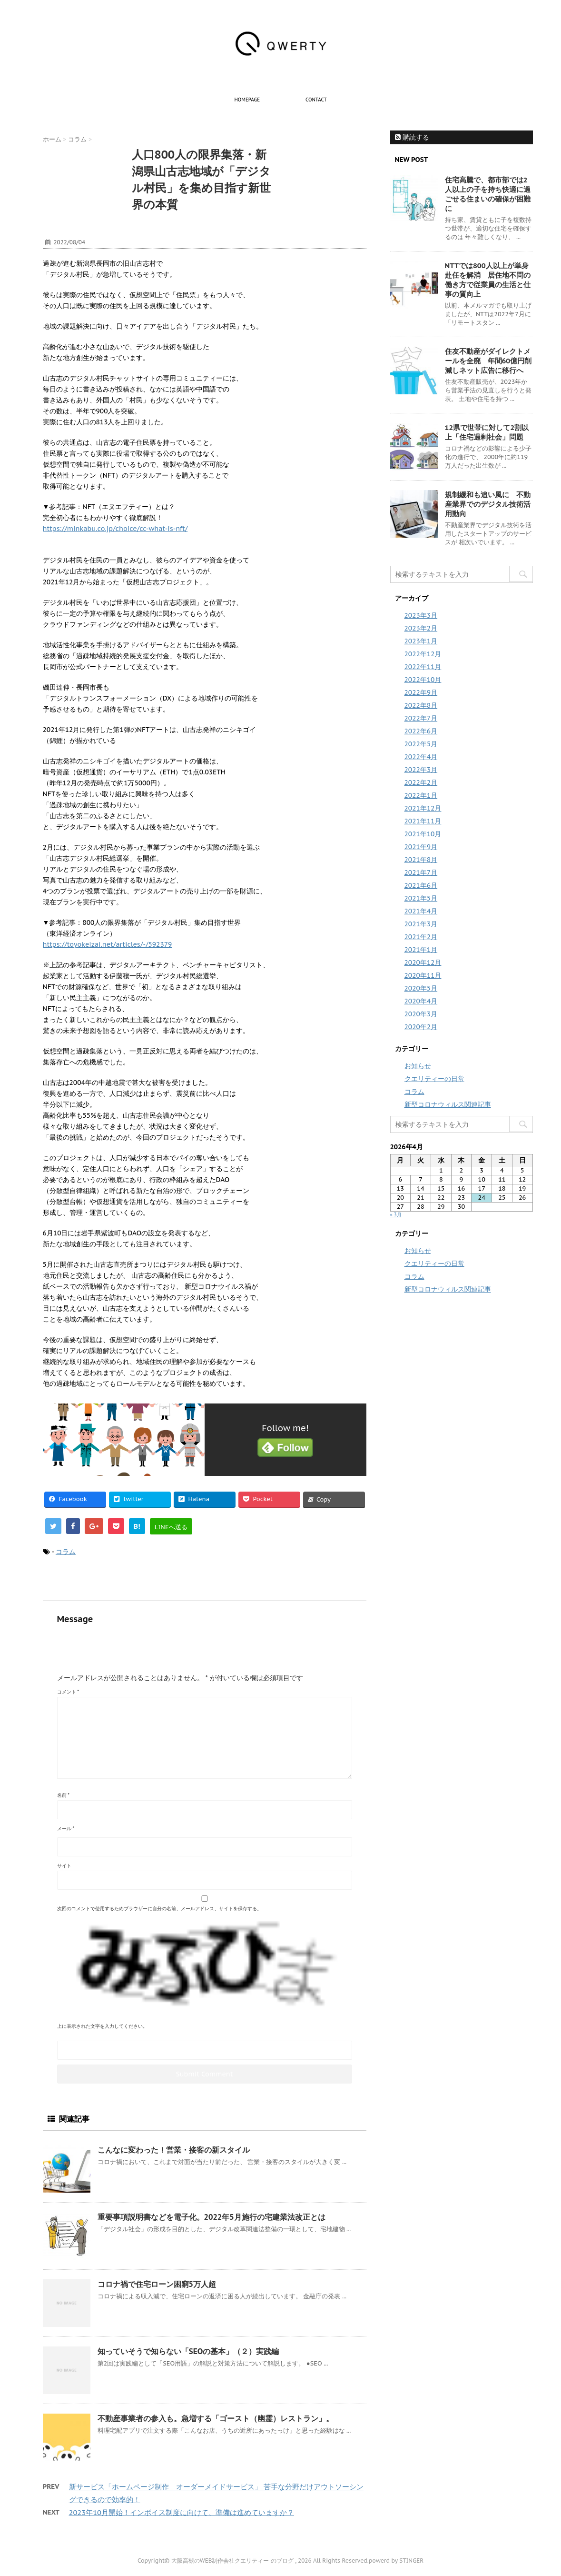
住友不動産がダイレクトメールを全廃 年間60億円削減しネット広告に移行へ (488, 361)
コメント (68, 1692)
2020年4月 (421, 1001)
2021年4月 (421, 911)
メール (66, 1828)
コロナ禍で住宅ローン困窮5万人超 (157, 2284)
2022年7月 (421, 718)
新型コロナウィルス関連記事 (447, 1104)
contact (316, 100)
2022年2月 (421, 782)
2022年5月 (421, 744)
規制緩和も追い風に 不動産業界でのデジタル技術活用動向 (488, 504)
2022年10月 (423, 679)
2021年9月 (421, 846)
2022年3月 (421, 769)
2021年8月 (421, 859)
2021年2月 (421, 936)
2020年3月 (421, 1014)
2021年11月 (423, 821)
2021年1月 (421, 949)
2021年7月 (421, 872)
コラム (66, 1551)
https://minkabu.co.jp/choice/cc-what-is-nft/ (115, 528)
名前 (63, 1795)
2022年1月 (421, 795)
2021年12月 (423, 808)
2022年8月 (421, 705)
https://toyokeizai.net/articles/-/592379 (107, 944)
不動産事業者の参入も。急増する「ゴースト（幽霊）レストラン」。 (216, 2418)
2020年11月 (423, 975)
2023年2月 (421, 628)
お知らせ (417, 1066)
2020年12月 (423, 962)
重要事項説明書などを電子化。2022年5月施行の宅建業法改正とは (211, 2217)
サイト (64, 1866)
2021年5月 (421, 898)
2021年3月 (421, 924)
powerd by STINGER (396, 2560)
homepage (247, 100)
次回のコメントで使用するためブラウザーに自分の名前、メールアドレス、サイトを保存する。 (159, 1908)
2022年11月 (423, 666)
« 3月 (396, 1215)
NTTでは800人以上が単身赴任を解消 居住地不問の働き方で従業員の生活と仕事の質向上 (488, 280)
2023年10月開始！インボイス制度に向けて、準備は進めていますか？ (181, 2512)
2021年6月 (421, 885)
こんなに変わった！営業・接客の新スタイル (174, 2150)
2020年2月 (421, 1026)
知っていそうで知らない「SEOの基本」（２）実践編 (188, 2351)
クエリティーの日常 (434, 1078)
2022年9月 (421, 692)
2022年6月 (421, 731)
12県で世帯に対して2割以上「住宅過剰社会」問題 (487, 432)
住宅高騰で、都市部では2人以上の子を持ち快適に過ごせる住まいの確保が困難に (488, 194)
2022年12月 (423, 654)
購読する (412, 137)
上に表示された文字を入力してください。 (102, 2026)
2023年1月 (421, 641)
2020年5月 (421, 988)
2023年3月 (421, 615)
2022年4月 (421, 756)
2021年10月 (423, 834)
